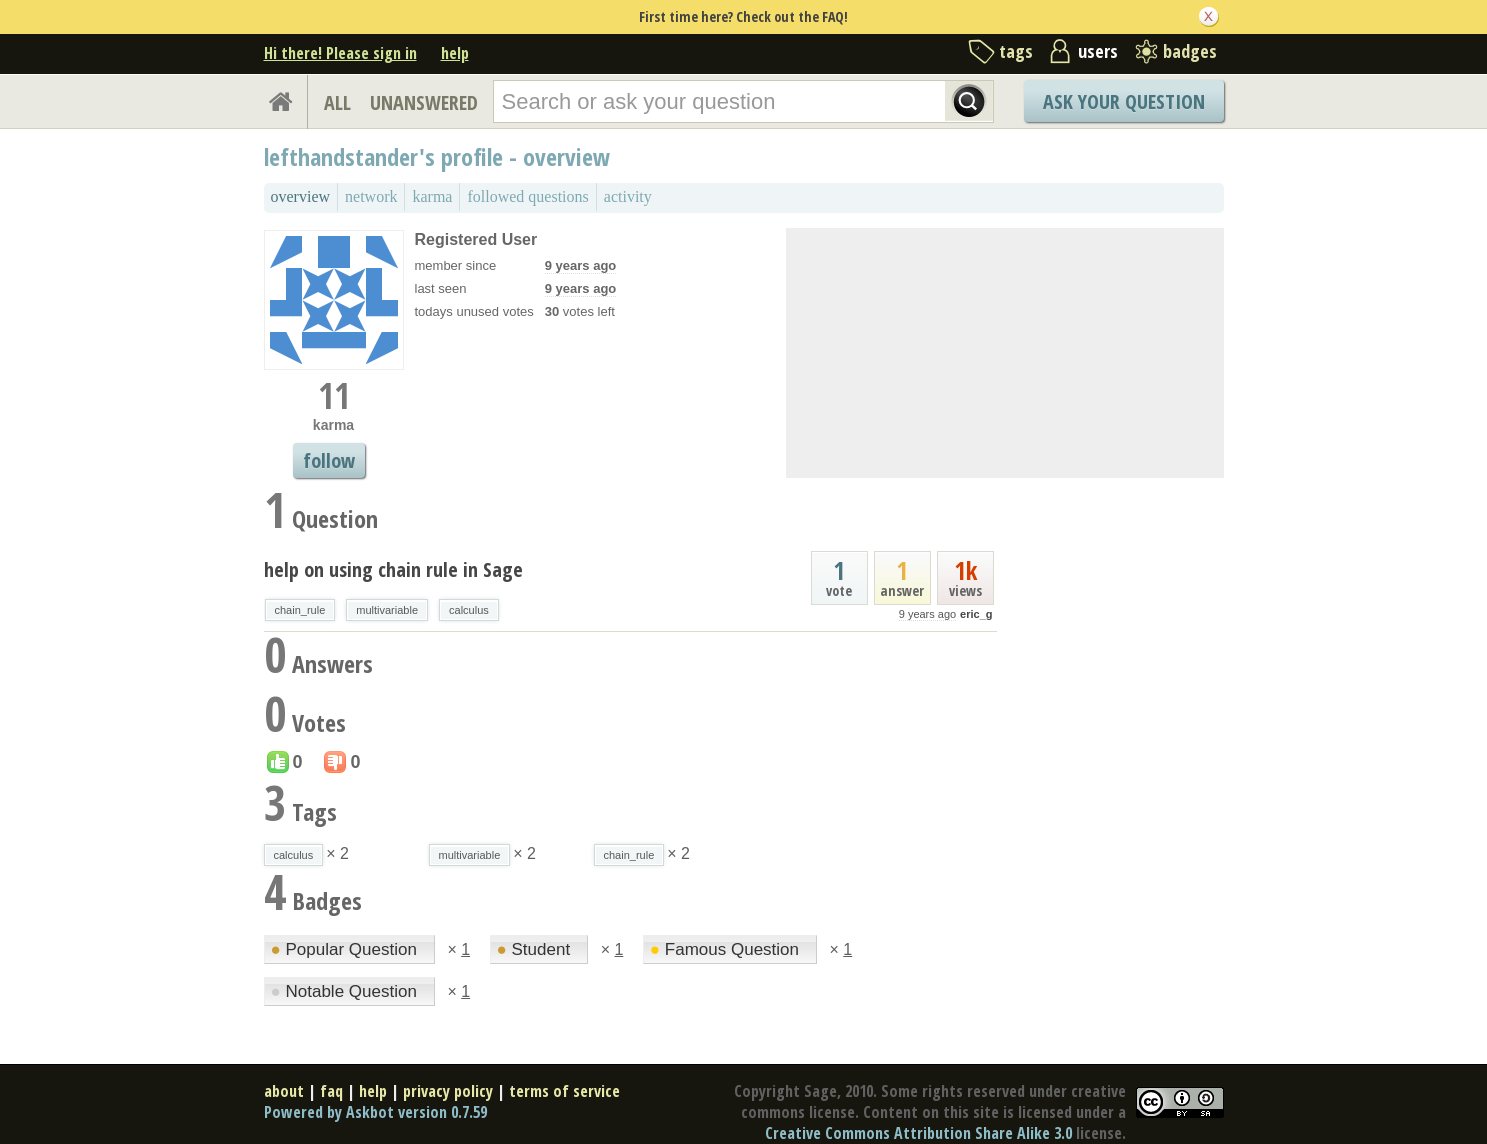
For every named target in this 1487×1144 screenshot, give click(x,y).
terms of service (564, 1091)
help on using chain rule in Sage (393, 569)
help (455, 53)
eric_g (976, 614)
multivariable (387, 610)
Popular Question (346, 949)
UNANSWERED (424, 102)
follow (329, 460)
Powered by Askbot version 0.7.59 (375, 1112)
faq (331, 1091)
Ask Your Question (1124, 101)
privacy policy (448, 1091)
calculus (469, 610)
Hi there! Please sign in (340, 53)
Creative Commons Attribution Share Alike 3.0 (918, 1133)
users (1098, 51)
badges (1190, 51)
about (284, 1091)
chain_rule (300, 610)
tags (1016, 51)
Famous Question (727, 949)
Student (536, 949)
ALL (337, 102)
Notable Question (346, 991)
